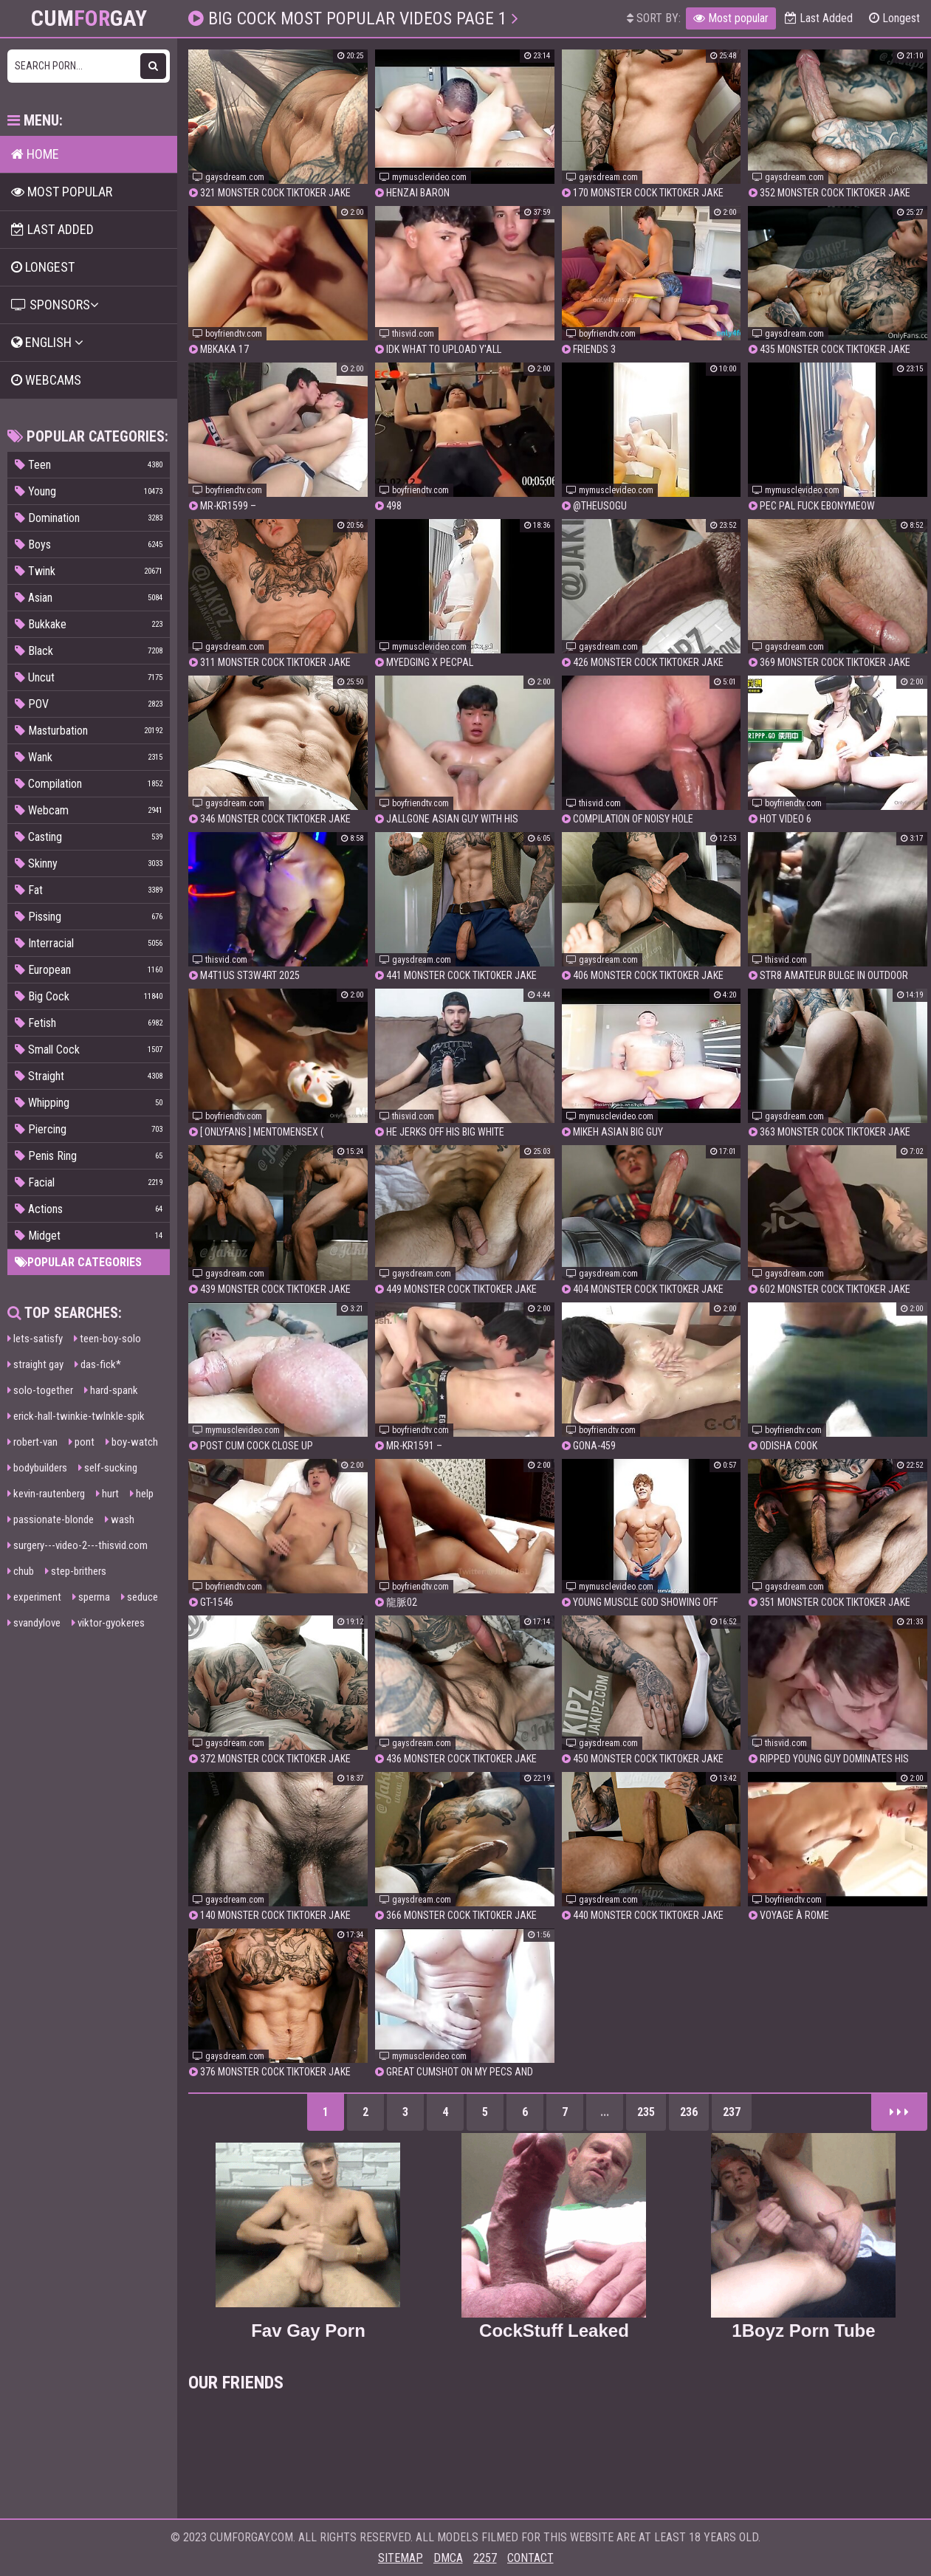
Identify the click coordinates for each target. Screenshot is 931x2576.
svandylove (34, 1622)
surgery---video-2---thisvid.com (77, 1545)
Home (35, 154)
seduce (139, 1597)
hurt (107, 1493)
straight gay (35, 1364)
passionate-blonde (50, 1519)
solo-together (40, 1390)
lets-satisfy (35, 1338)
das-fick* (98, 1364)
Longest (894, 18)
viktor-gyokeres (108, 1622)
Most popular (731, 18)
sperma (91, 1597)
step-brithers (75, 1571)
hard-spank (111, 1390)
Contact (530, 2558)
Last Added (819, 18)
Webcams (46, 380)
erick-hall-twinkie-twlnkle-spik (76, 1416)
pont (82, 1442)
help (142, 1493)
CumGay (89, 18)
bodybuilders (37, 1467)
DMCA (448, 2558)
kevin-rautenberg (46, 1493)
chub (20, 1571)
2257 (485, 2558)
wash (119, 1519)
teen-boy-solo (107, 1338)
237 (732, 2112)
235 (646, 2112)
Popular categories (78, 1262)
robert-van (32, 1442)
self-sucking (107, 1467)
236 (689, 2112)
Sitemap (400, 2558)
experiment (34, 1597)
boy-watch (132, 1442)
